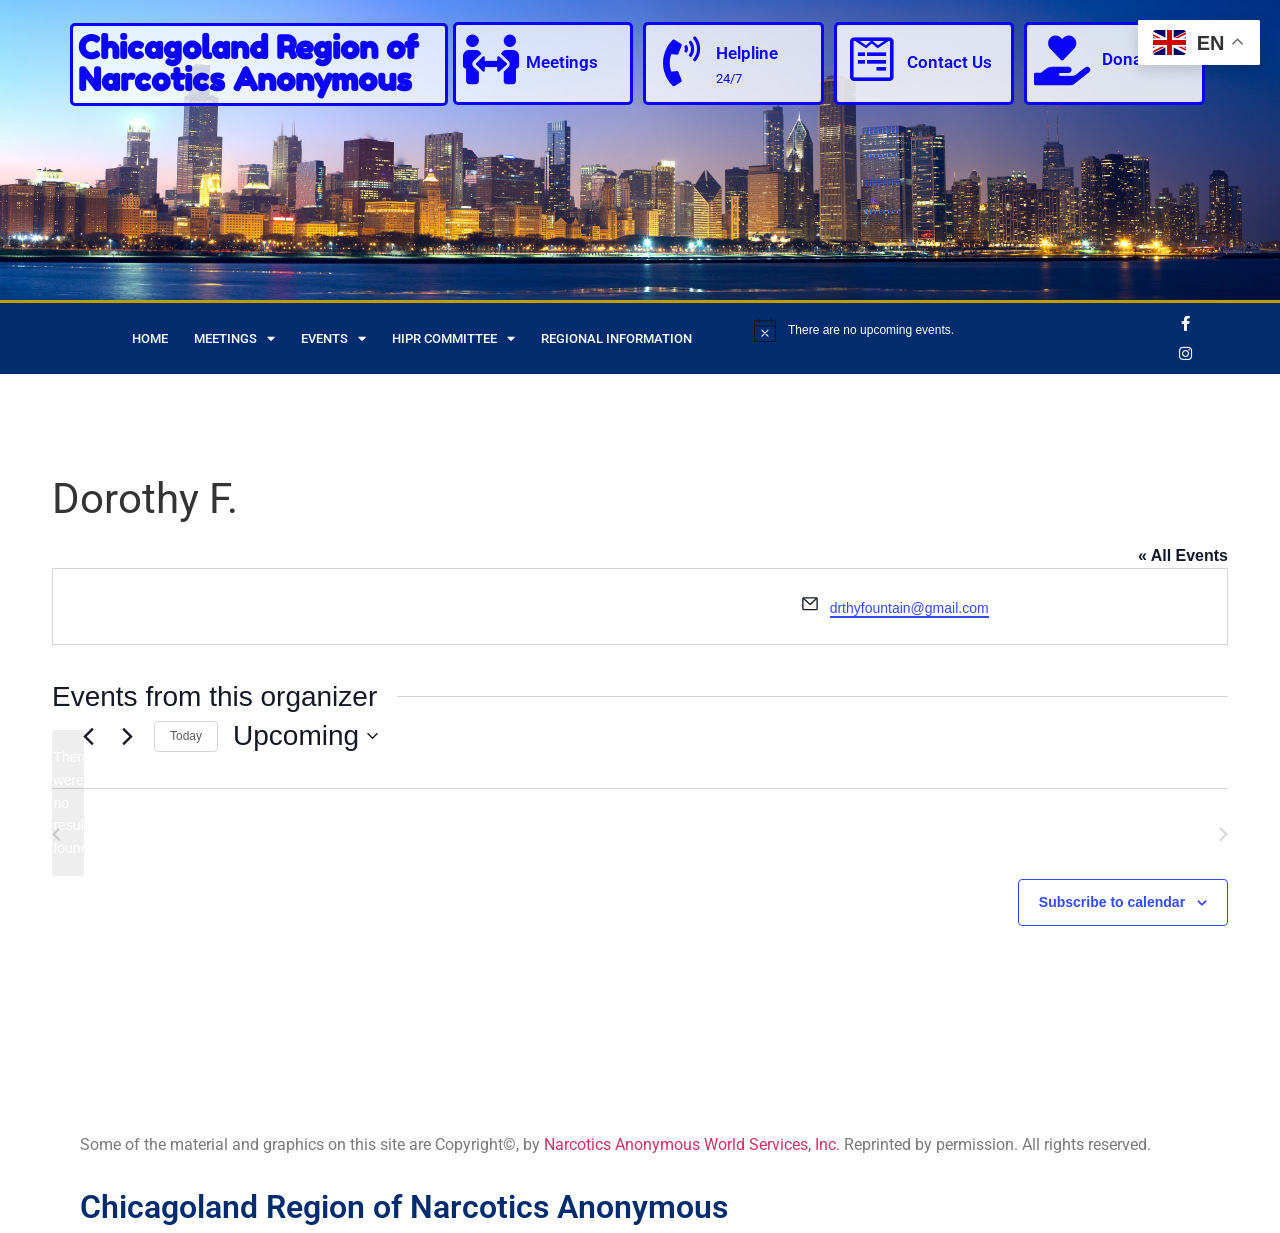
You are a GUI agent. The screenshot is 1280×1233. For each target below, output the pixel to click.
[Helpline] (681, 62)
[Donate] (1062, 60)
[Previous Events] (88, 736)
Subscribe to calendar (1112, 902)
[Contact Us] (872, 60)
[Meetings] (491, 60)
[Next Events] (127, 736)
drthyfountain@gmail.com (909, 608)
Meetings (562, 62)
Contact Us (949, 62)
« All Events (1183, 555)
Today (186, 736)
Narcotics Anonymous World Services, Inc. (692, 1144)
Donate (1129, 59)
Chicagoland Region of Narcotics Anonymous (248, 63)
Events (333, 338)
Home (150, 338)
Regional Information (616, 338)
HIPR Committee (453, 338)
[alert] (959, 330)
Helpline (747, 53)
